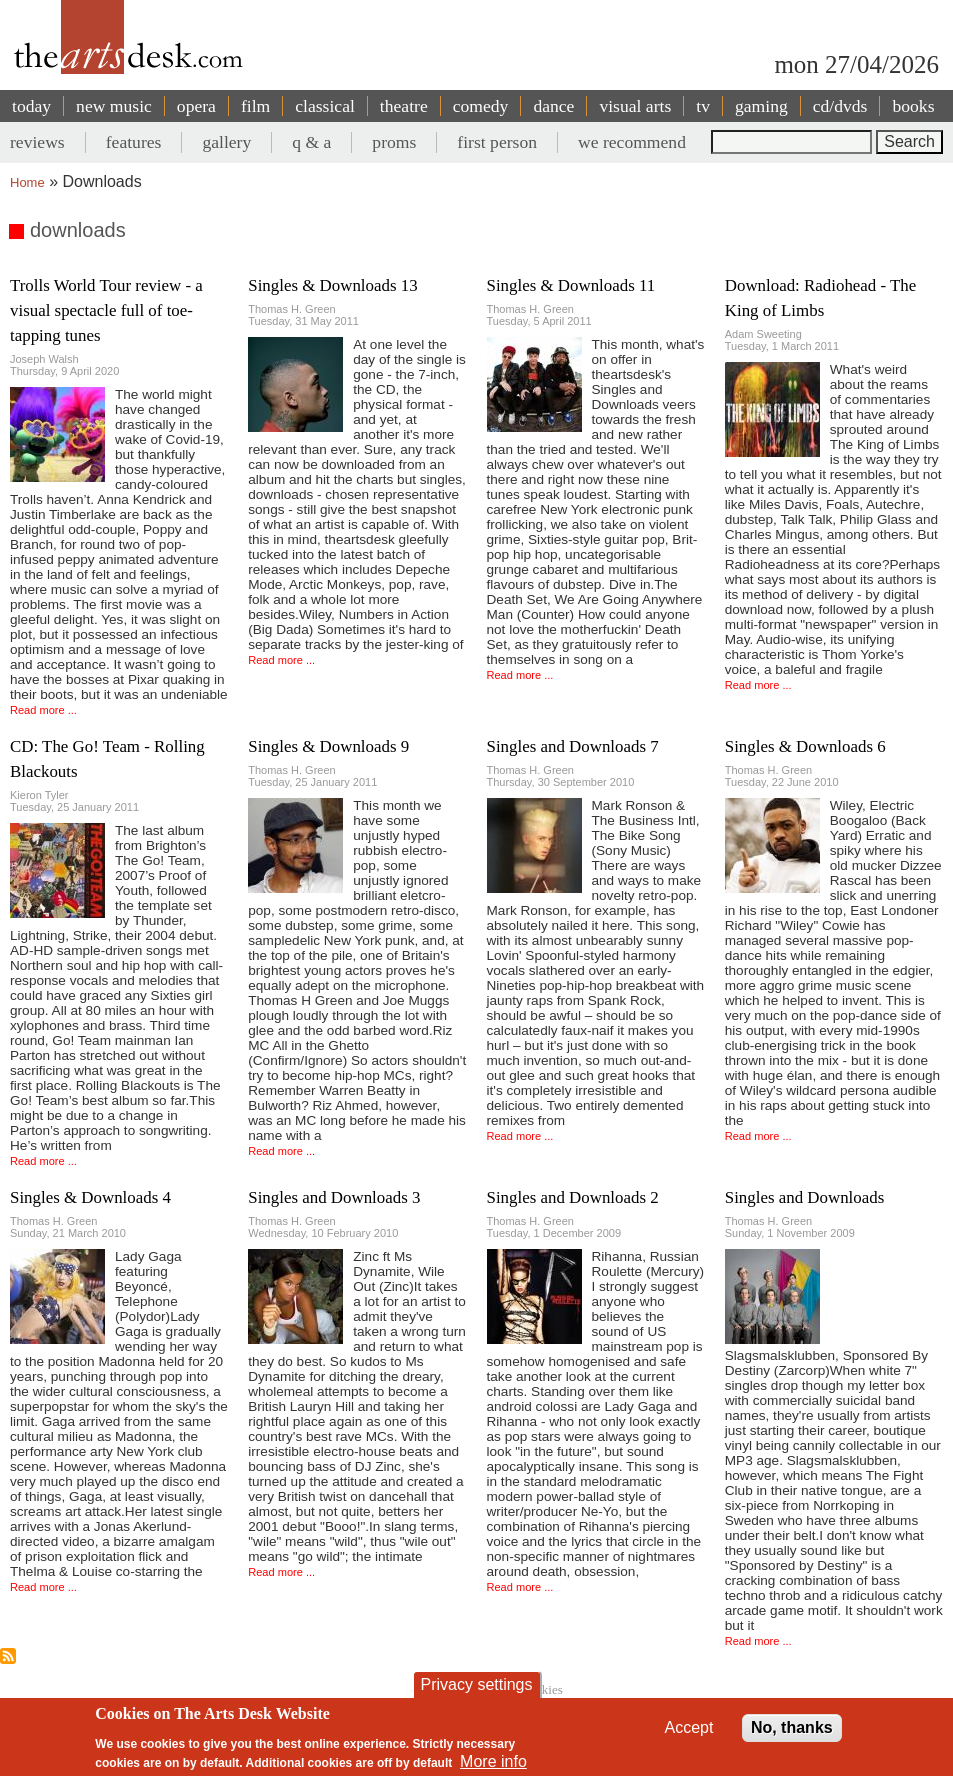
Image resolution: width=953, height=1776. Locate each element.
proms (394, 142)
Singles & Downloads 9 (328, 746)
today (31, 106)
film (255, 106)
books (913, 106)
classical (325, 106)
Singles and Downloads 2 (573, 1197)
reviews (37, 142)
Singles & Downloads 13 (332, 285)
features (134, 142)
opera (196, 106)
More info (493, 1761)
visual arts (635, 106)
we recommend (632, 142)
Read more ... (43, 710)
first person (497, 142)
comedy (481, 106)
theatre (404, 106)
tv (703, 106)
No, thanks (792, 1727)
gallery (226, 142)
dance (553, 106)
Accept (689, 1727)
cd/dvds (840, 106)
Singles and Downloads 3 (334, 1197)
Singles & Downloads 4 (90, 1197)
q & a (311, 142)
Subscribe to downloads (8, 1656)
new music (114, 106)
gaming (761, 106)
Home (27, 182)
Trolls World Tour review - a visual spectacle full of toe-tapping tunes (106, 310)
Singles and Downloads (805, 1197)
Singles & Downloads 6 (805, 746)
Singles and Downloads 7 (573, 746)
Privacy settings (476, 1684)
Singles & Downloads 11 (571, 285)
